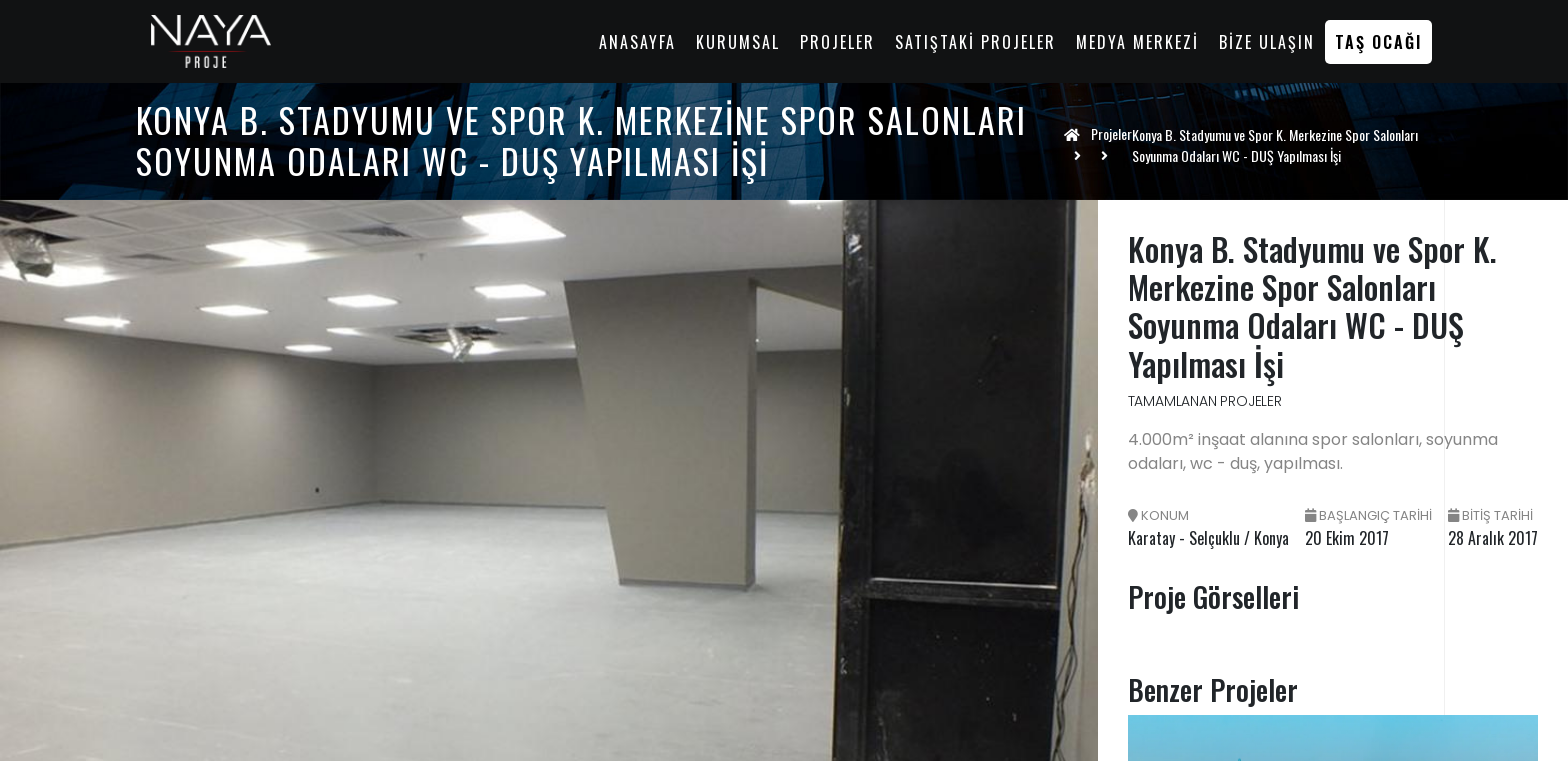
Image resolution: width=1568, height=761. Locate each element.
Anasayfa (637, 42)
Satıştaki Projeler (975, 42)
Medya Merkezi (1137, 42)
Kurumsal (738, 42)
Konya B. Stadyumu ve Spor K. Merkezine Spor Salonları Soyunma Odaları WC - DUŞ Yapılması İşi (1275, 145)
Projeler (837, 42)
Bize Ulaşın (1267, 42)
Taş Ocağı (1378, 42)
